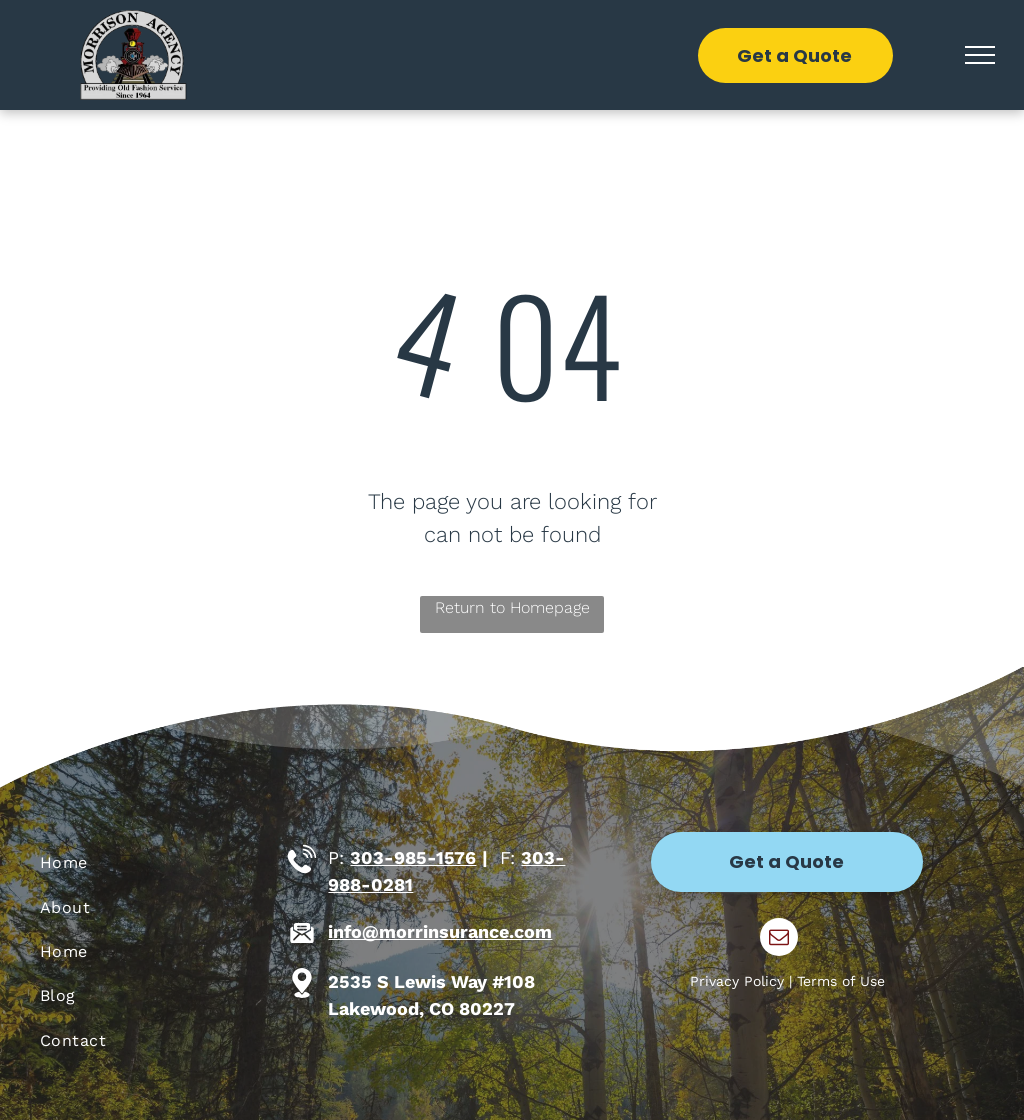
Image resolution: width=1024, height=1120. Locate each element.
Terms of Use (841, 981)
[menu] (980, 55)
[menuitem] (158, 863)
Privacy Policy (737, 981)
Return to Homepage (512, 607)
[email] (779, 939)
